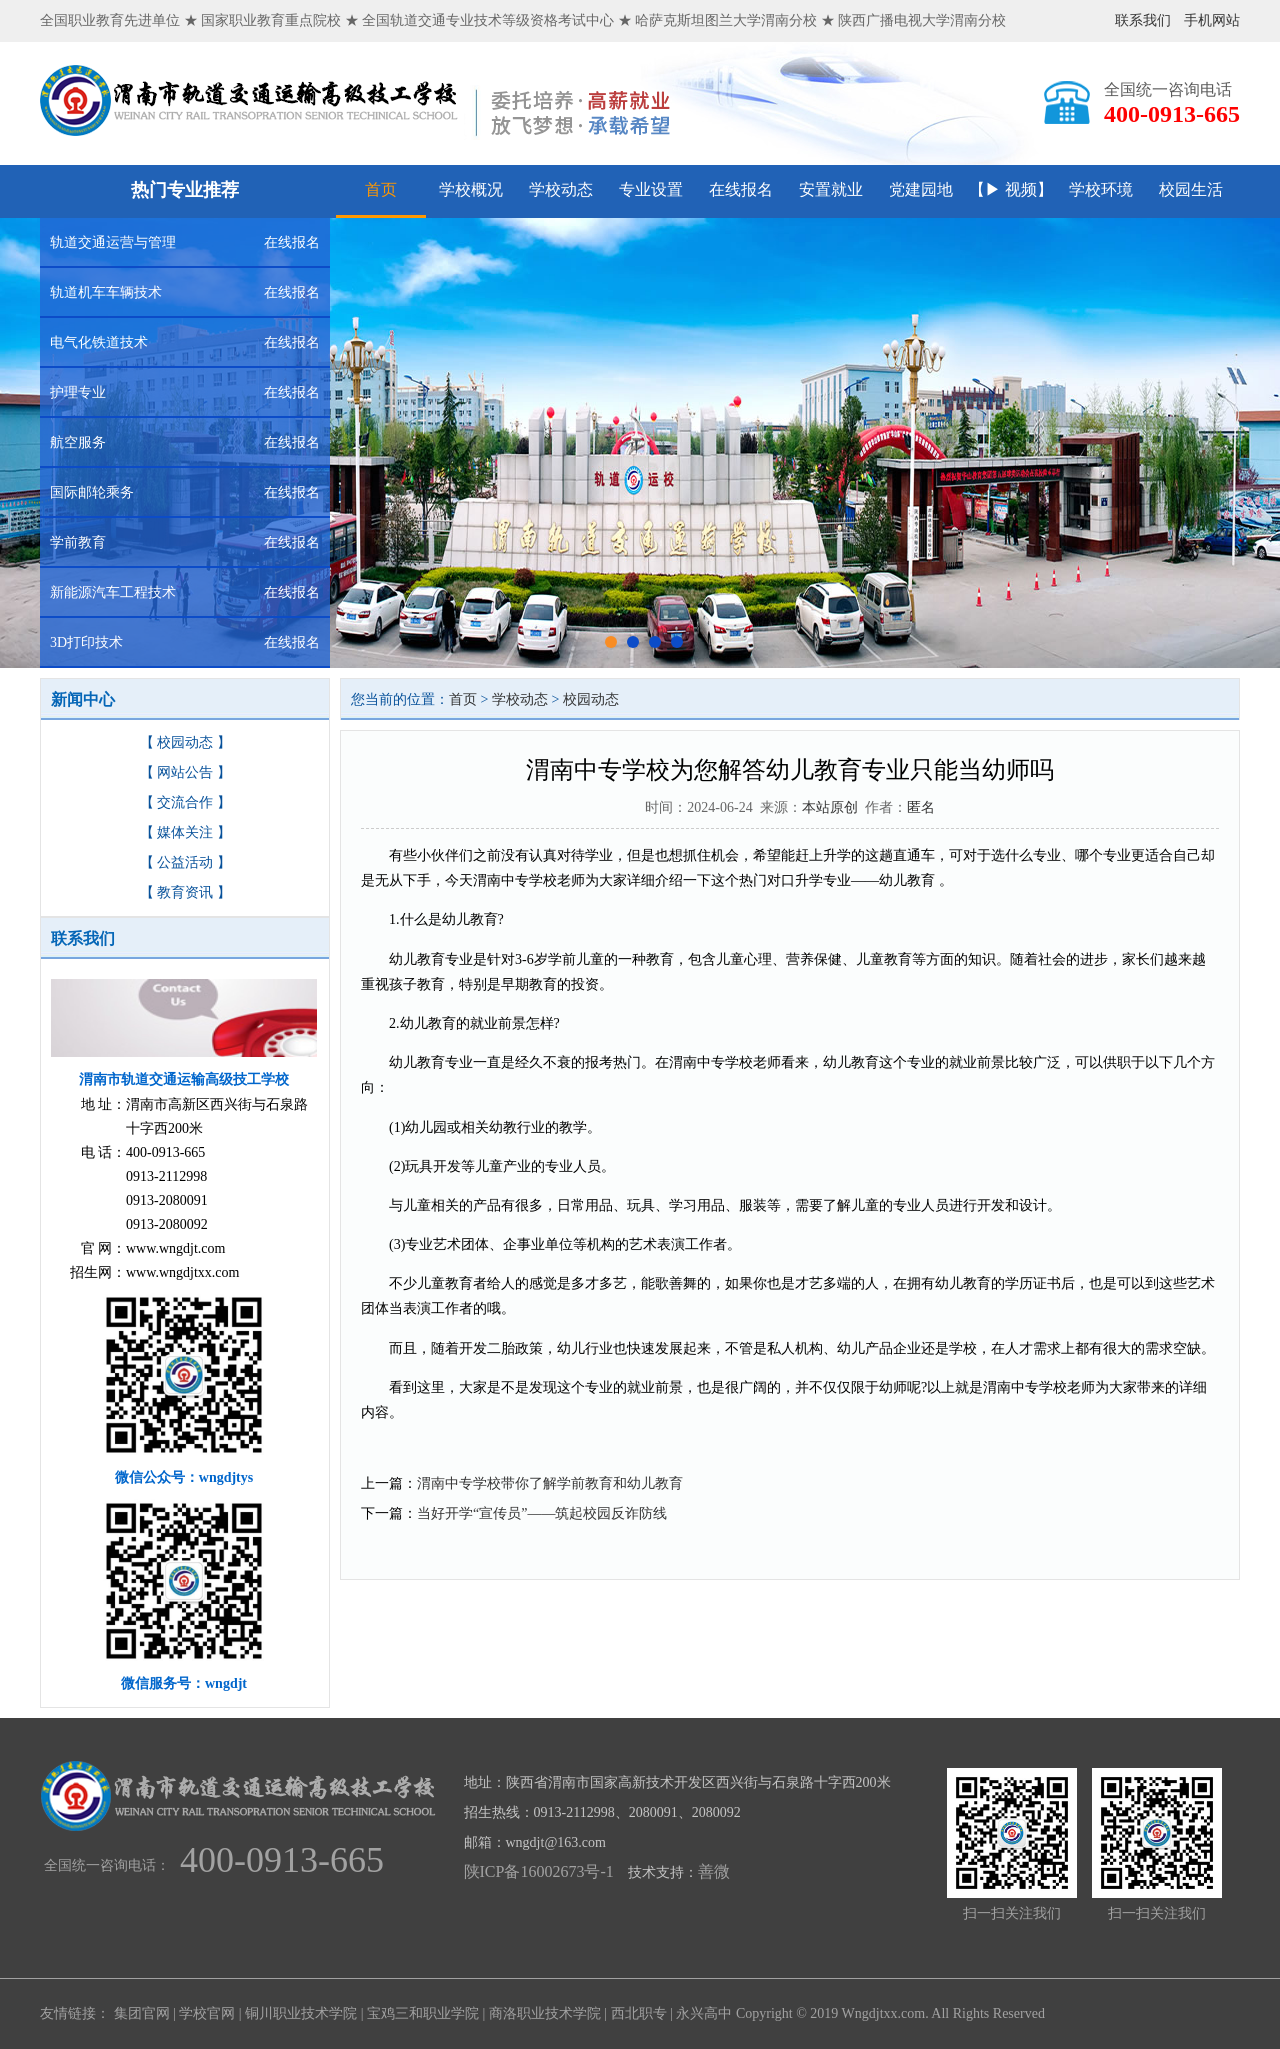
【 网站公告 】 (185, 772)
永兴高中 (704, 2013)
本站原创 (830, 807)
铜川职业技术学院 (301, 2013)
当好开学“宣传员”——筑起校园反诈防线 (542, 1513)
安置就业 (831, 189)
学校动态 (561, 189)
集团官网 (142, 2013)
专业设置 (651, 189)
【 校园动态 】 (185, 742)
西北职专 (639, 2013)
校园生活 (1191, 189)
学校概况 (471, 189)
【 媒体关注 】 (185, 832)
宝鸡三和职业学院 (423, 2013)
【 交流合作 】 (185, 802)
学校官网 (207, 2013)
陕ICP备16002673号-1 (539, 1871)
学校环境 (1101, 189)
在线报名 (741, 189)
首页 (381, 189)
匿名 (921, 807)
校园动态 (591, 699)
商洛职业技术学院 (545, 2013)
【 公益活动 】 (185, 862)
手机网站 (1212, 20)
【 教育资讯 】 (185, 892)
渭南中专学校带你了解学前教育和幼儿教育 (550, 1483)
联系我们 (1143, 20)
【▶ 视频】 (1011, 189)
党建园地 (921, 189)
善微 (714, 1871)
